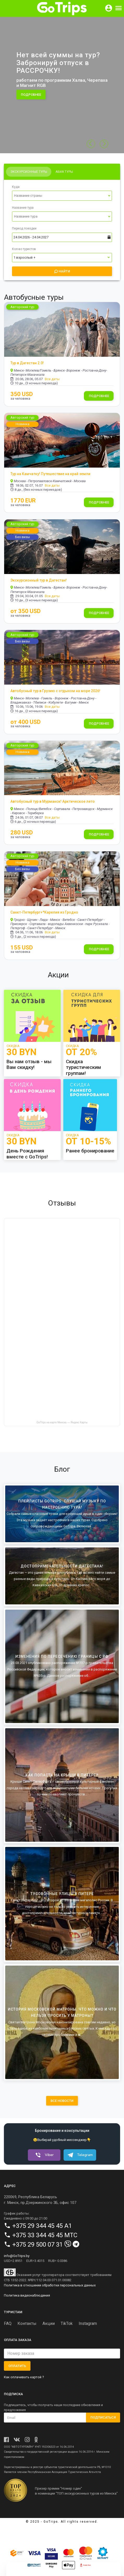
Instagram (88, 2323)
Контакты (26, 2323)
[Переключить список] (109, 195)
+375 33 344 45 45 (37, 2235)
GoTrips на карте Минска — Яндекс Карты (61, 1422)
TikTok (67, 2323)
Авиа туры (64, 172)
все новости (62, 2101)
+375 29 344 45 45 (37, 2225)
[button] (104, 144)
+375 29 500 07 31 (37, 2244)
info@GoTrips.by (16, 2256)
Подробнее (99, 396)
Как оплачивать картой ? (24, 2377)
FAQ (7, 2323)
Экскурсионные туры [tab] (28, 172)
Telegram (79, 2155)
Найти (62, 271)
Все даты (52, 379)
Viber (43, 2155)
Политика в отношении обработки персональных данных (50, 2285)
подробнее (31, 95)
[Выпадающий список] (62, 195)
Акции (48, 2323)
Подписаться (103, 2417)
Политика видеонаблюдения (27, 2295)
